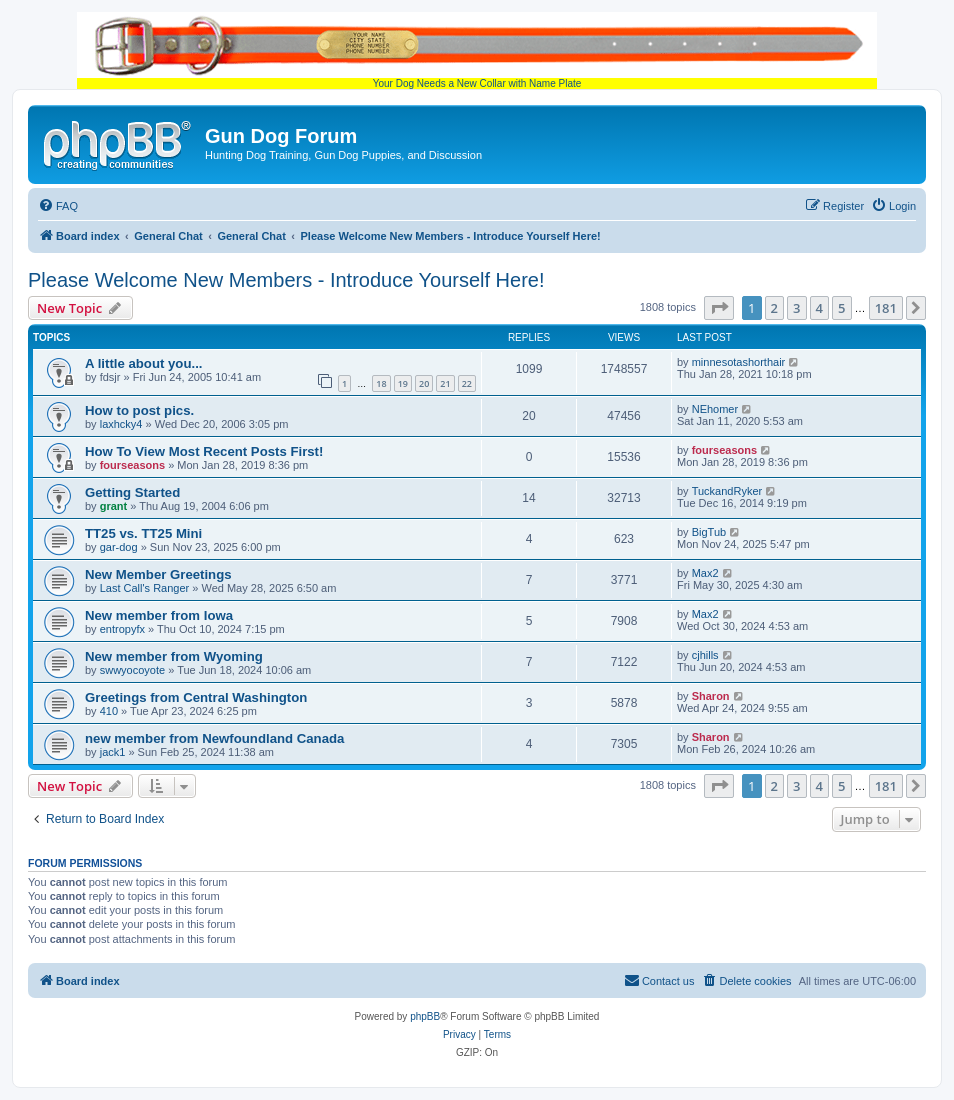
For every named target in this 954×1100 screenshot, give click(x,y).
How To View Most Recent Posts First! (204, 451)
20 (424, 383)
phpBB (425, 1016)
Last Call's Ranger (145, 588)
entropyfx (122, 629)
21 (445, 383)
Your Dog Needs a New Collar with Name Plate (477, 50)
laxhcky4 (121, 424)
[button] (719, 308)
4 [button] (819, 308)
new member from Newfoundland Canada (214, 738)
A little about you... (143, 363)
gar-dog (119, 547)
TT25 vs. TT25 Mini (143, 533)
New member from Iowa (159, 615)
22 (467, 383)
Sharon (711, 696)
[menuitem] (58, 206)
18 (381, 383)
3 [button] (796, 308)
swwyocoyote (132, 670)
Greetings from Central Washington (196, 697)
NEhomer (715, 409)
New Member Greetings (158, 574)
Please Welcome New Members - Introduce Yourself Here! (286, 280)
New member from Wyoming (174, 656)
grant (114, 506)
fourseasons (132, 465)
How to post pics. (139, 410)
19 (403, 383)
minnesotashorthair (739, 362)
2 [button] (774, 308)
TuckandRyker (727, 491)
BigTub (709, 532)
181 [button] (886, 308)
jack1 (113, 752)
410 (109, 711)
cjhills (705, 655)
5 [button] (841, 308)
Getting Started (132, 492)
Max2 (705, 573)
